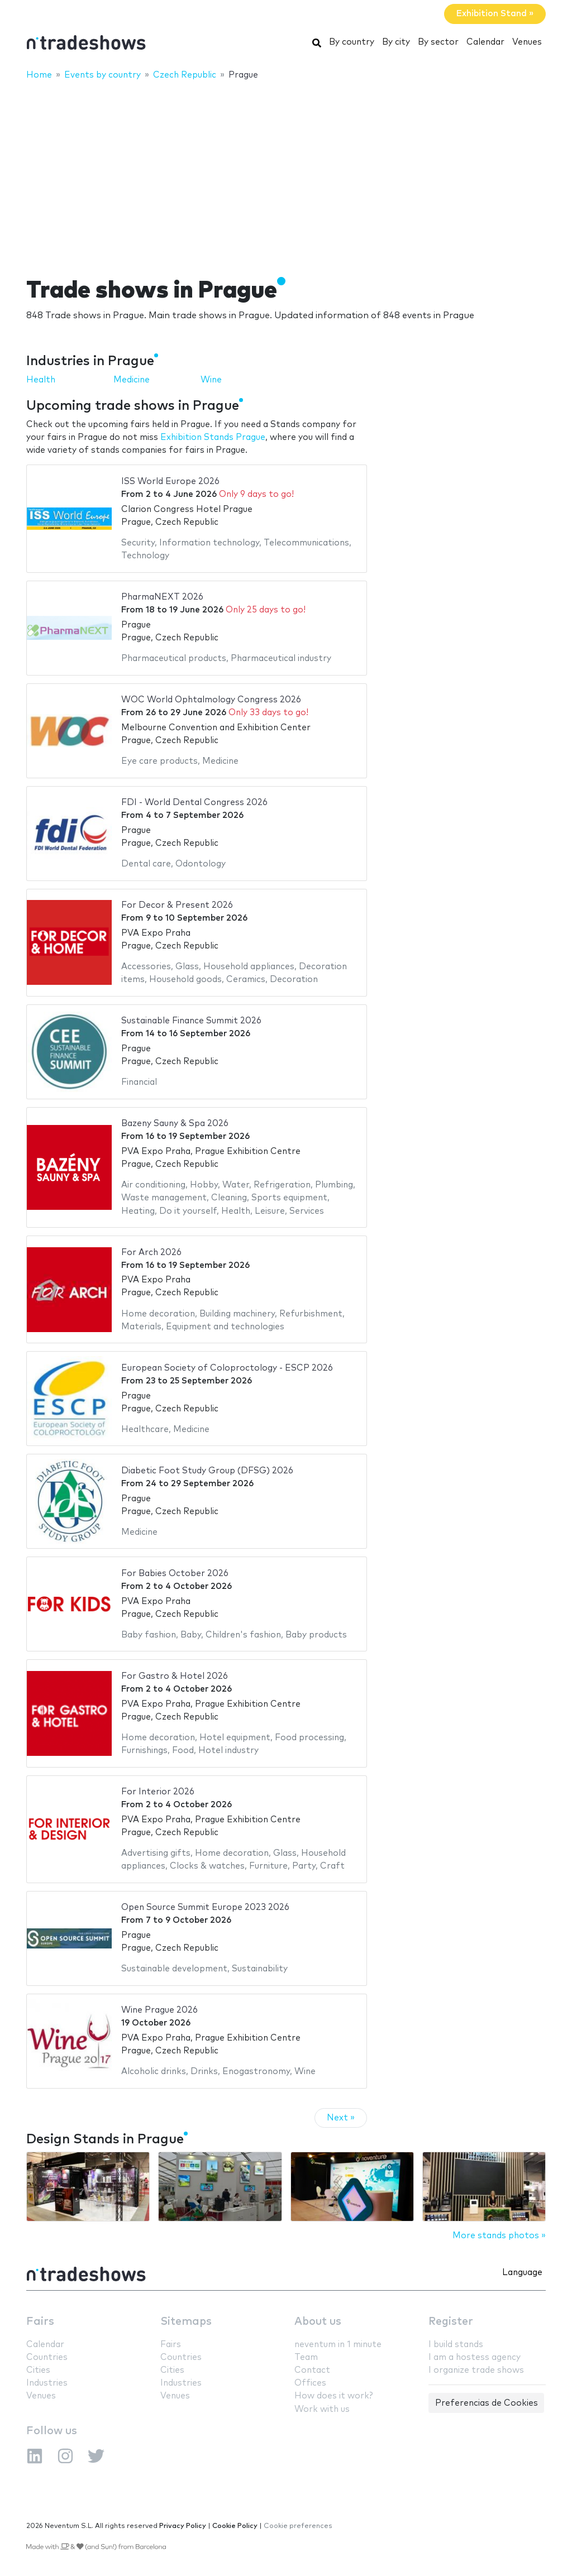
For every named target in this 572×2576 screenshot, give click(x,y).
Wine (211, 380)
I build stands (455, 2344)
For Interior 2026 (157, 1792)
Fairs (40, 2321)
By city (396, 42)
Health (40, 380)
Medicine (131, 380)
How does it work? (333, 2396)
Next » (341, 2118)
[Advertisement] (286, 171)
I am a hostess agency (474, 2357)
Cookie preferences (298, 2526)
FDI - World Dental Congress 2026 (194, 802)
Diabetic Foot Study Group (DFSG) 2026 (207, 1471)
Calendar (485, 42)
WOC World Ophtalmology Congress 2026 (211, 700)
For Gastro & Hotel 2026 (174, 1676)
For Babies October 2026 (174, 1573)
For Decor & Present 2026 (177, 905)
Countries (47, 2357)
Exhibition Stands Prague (212, 437)
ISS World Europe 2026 (170, 481)
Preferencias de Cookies (486, 2403)
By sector (438, 42)
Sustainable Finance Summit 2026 (191, 1021)
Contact (312, 2370)
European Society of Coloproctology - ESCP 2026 (227, 1368)
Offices (310, 2383)
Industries (47, 2383)
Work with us (322, 2409)
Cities (38, 2370)
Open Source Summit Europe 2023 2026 (205, 1907)
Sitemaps (186, 2321)
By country (351, 42)
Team (306, 2357)
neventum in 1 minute (338, 2344)
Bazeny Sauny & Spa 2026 (174, 1123)
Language (522, 2272)
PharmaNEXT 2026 (162, 597)
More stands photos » (499, 2236)
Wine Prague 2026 (159, 2010)
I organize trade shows (476, 2370)
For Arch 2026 (151, 1252)
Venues (527, 42)
